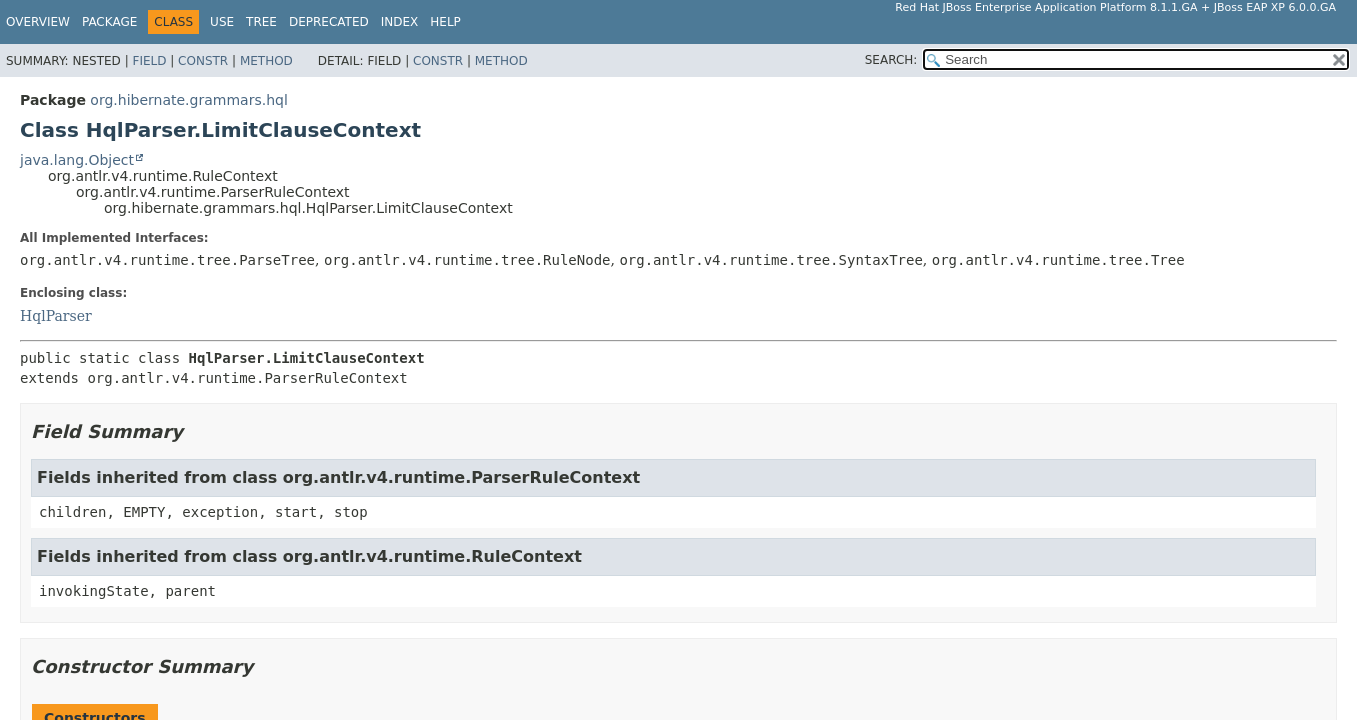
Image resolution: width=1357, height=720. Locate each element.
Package (109, 22)
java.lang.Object (77, 160)
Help (445, 22)
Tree (261, 22)
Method (266, 61)
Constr (203, 61)
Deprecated (329, 22)
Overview (38, 22)
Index (400, 22)
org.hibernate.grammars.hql (188, 100)
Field (149, 61)
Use (222, 22)
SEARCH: (891, 60)
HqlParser (56, 316)
